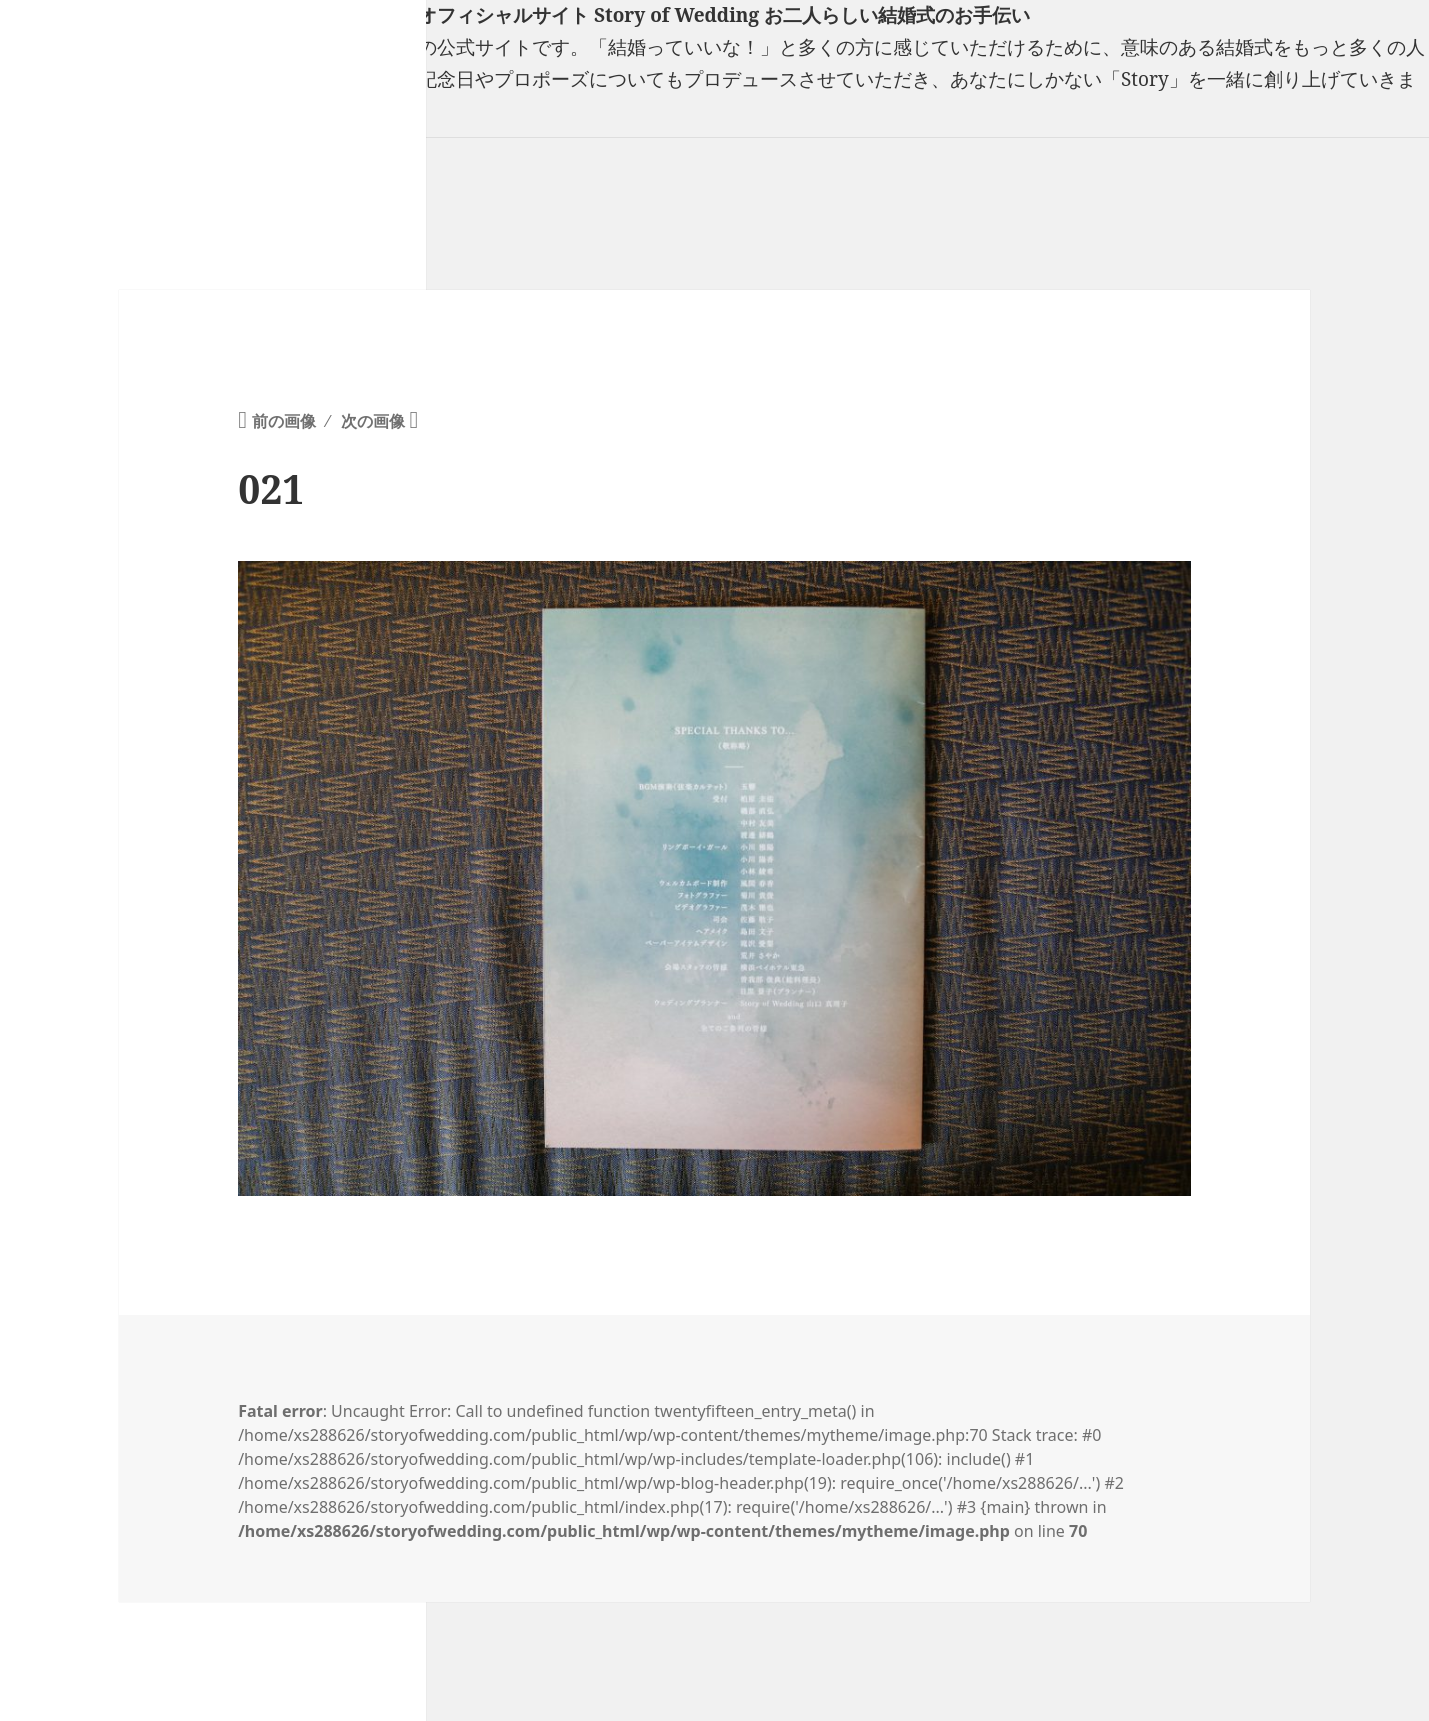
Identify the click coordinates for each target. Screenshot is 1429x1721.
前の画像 (284, 421)
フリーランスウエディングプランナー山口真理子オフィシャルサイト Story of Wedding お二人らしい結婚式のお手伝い (515, 15)
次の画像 (373, 421)
